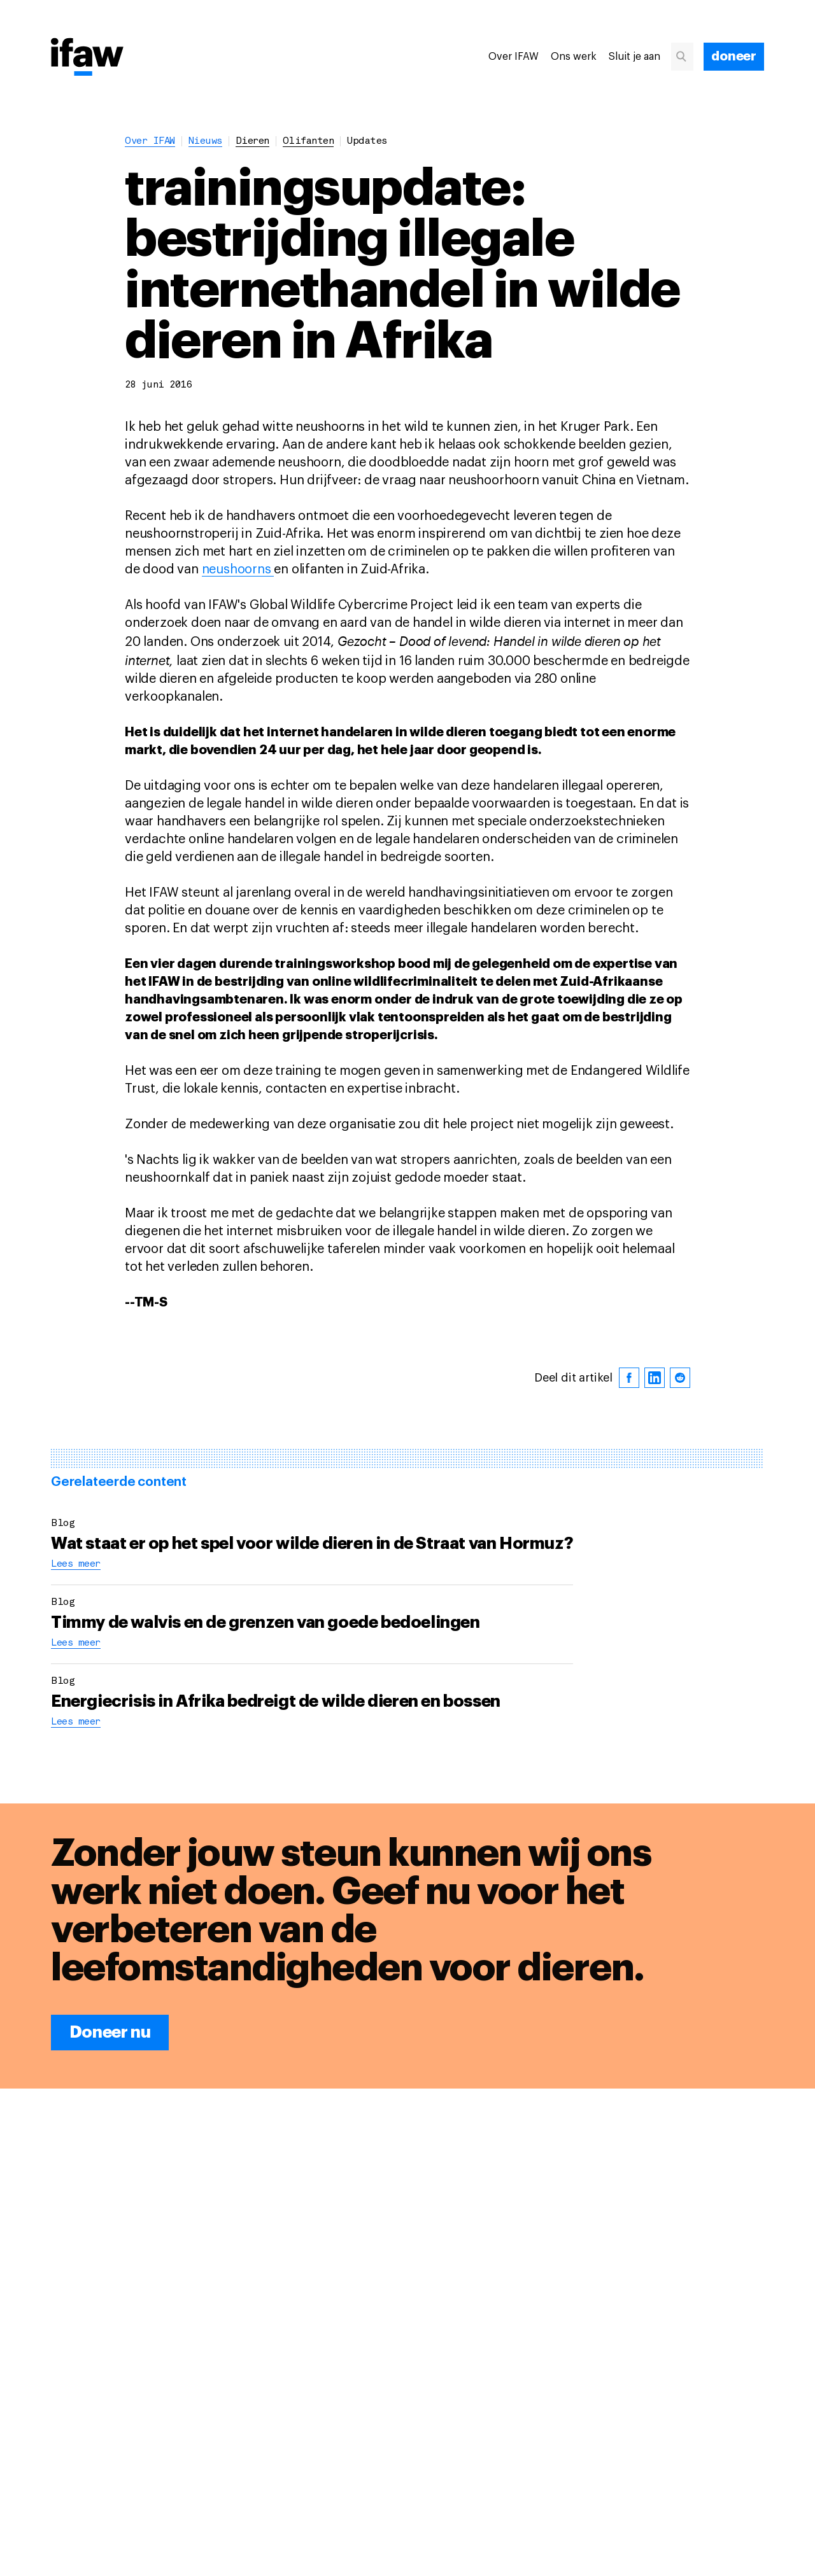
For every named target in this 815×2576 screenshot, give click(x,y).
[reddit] (680, 1378)
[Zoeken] (686, 57)
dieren (252, 141)
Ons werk (574, 57)
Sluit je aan (634, 57)
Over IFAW (513, 57)
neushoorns (238, 569)
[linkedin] (654, 1378)
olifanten (308, 141)
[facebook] (629, 1378)
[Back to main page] (87, 58)
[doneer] (734, 57)
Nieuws (205, 141)
